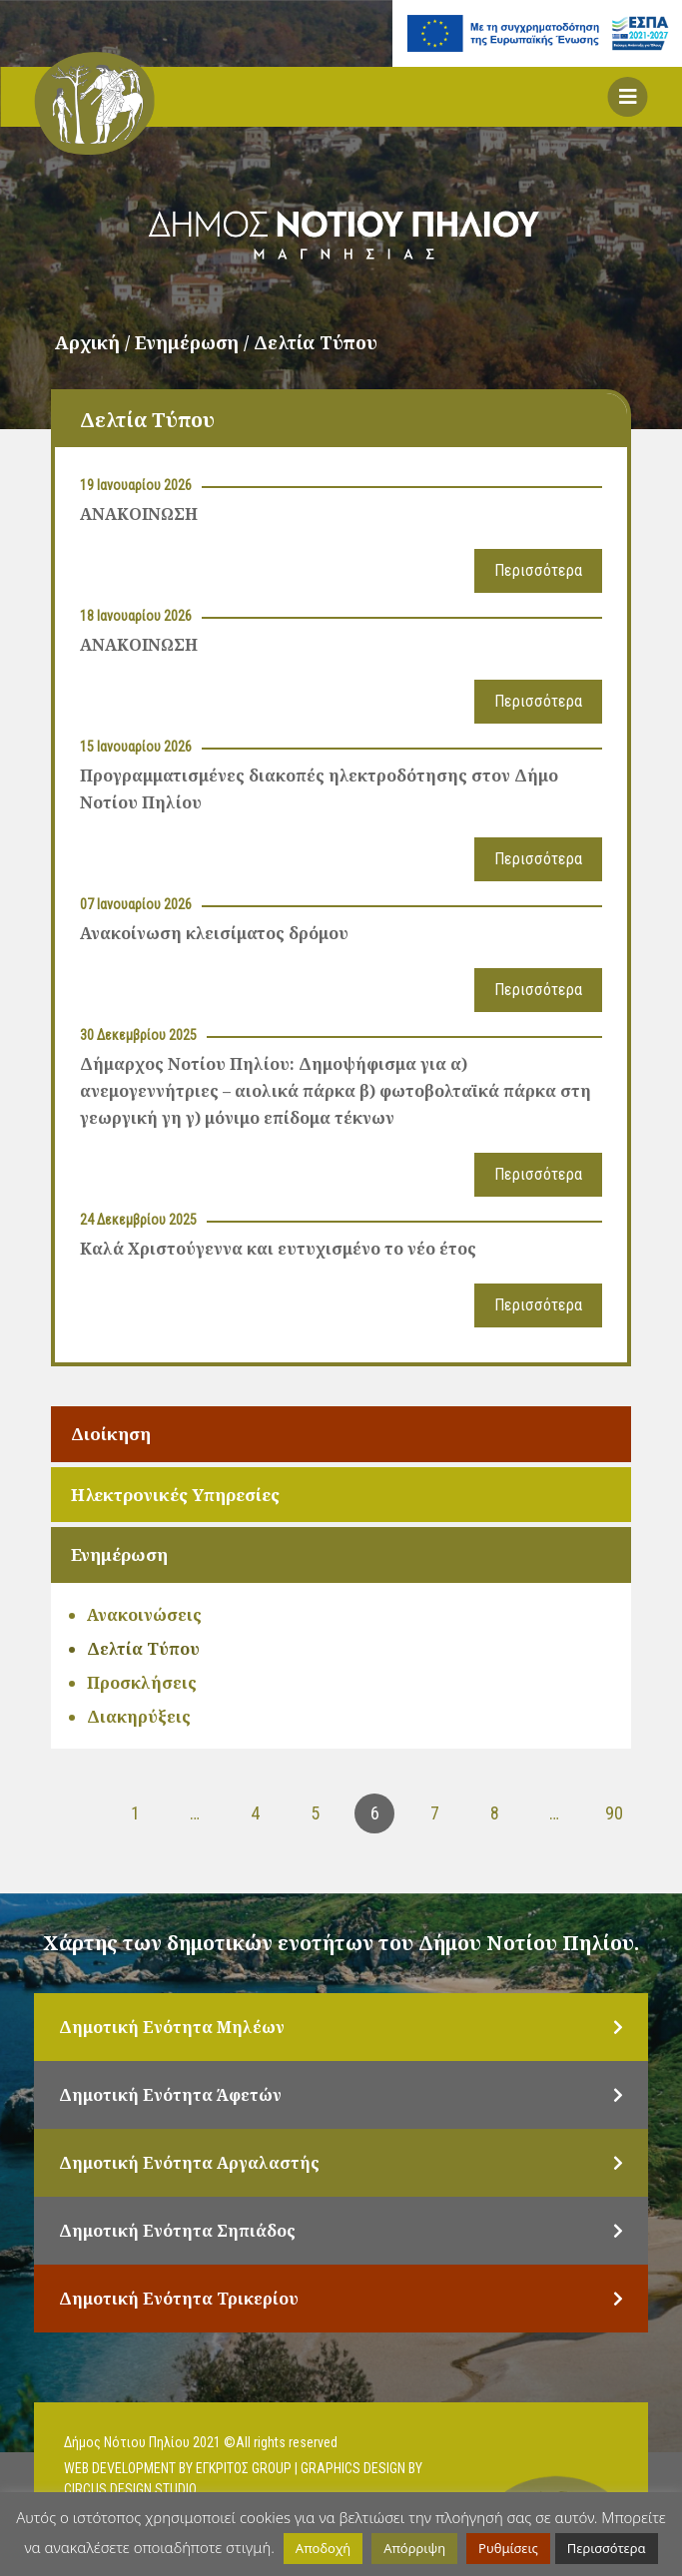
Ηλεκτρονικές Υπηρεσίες (175, 1494)
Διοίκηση (111, 1433)
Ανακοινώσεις (144, 1615)
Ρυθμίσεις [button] (508, 2548)
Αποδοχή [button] (323, 2548)
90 (614, 1813)
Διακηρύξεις (139, 1717)
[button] (628, 97)
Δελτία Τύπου (143, 1649)
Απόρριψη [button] (414, 2548)
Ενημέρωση (119, 1554)
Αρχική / (95, 342)
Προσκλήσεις (142, 1683)
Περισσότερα (538, 570)
